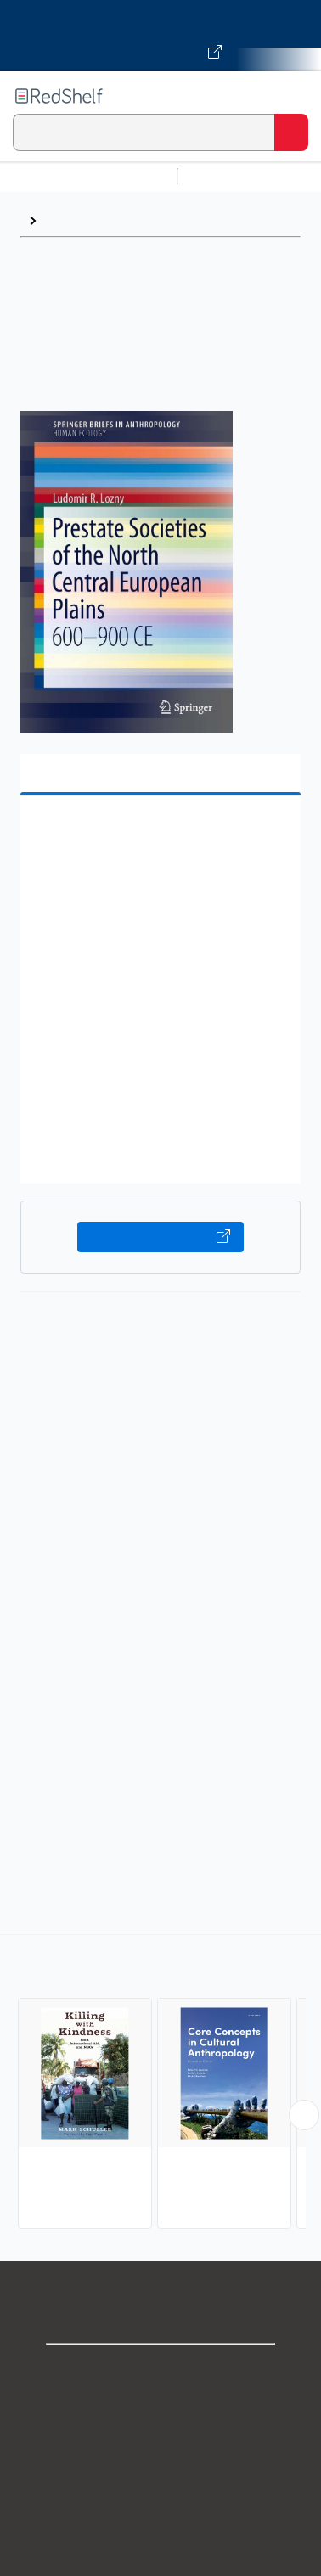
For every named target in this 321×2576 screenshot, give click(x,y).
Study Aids (229, 176)
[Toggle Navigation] (291, 96)
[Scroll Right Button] (304, 2115)
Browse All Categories (88, 176)
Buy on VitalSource (161, 1237)
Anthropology (88, 220)
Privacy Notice (161, 2446)
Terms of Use (161, 2484)
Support (160, 2409)
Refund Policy (160, 2521)
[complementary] (160, 2084)
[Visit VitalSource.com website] (160, 35)
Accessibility (160, 2559)
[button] (158, 834)
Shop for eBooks (160, 2372)
